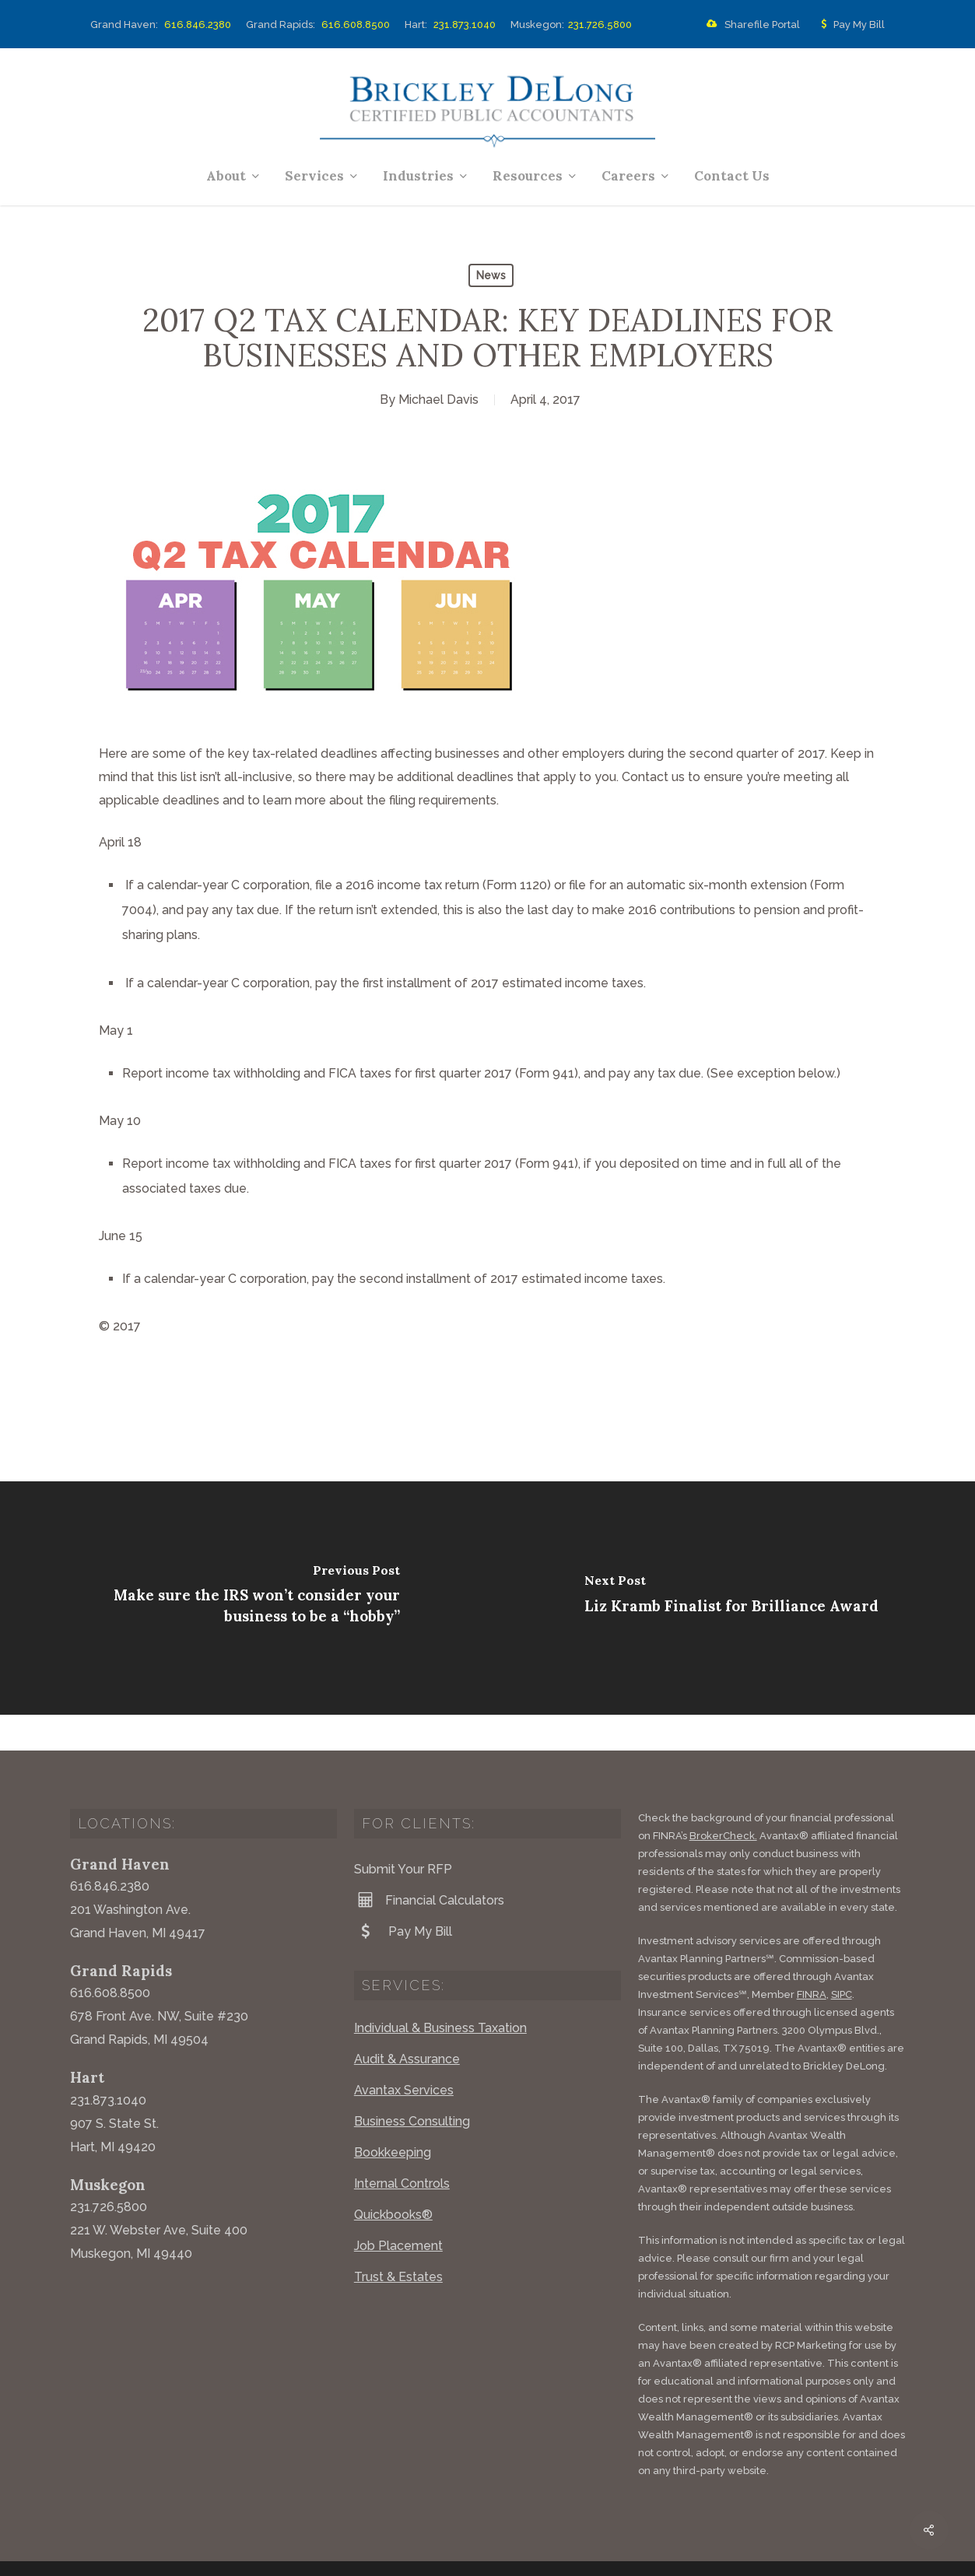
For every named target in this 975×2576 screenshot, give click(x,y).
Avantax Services (404, 2054)
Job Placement (398, 2210)
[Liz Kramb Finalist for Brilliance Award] (732, 1598)
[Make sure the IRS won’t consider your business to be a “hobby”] (244, 1598)
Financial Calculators (429, 1864)
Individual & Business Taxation (440, 1992)
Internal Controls (402, 2147)
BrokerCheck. (723, 1800)
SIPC (841, 1958)
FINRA (811, 1958)
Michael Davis (438, 399)
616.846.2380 (197, 24)
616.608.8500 (355, 24)
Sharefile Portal (750, 24)
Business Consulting (412, 2085)
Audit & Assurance (407, 2023)
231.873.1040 (464, 24)
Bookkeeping (392, 2116)
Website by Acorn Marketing (277, 2552)
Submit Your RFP (403, 1833)
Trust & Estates (398, 2241)
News (491, 275)
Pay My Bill (850, 24)
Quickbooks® (393, 2178)
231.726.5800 (600, 24)
